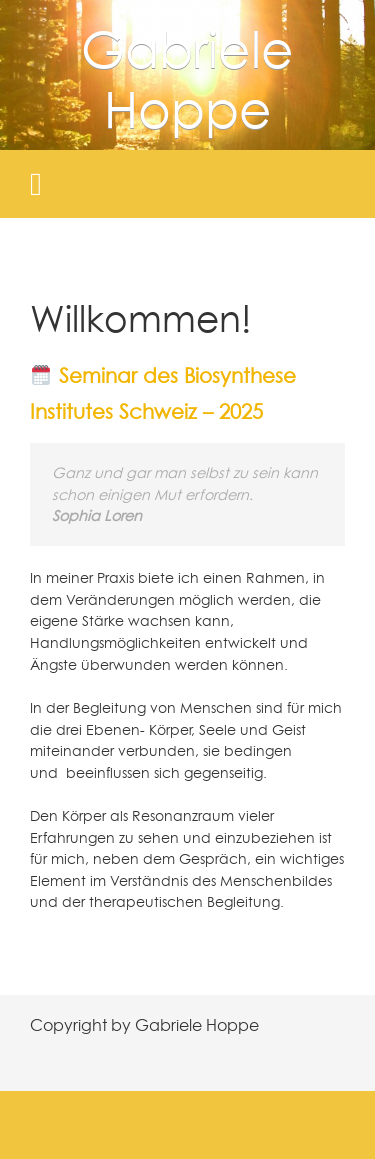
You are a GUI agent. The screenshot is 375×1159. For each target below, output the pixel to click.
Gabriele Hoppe (187, 78)
